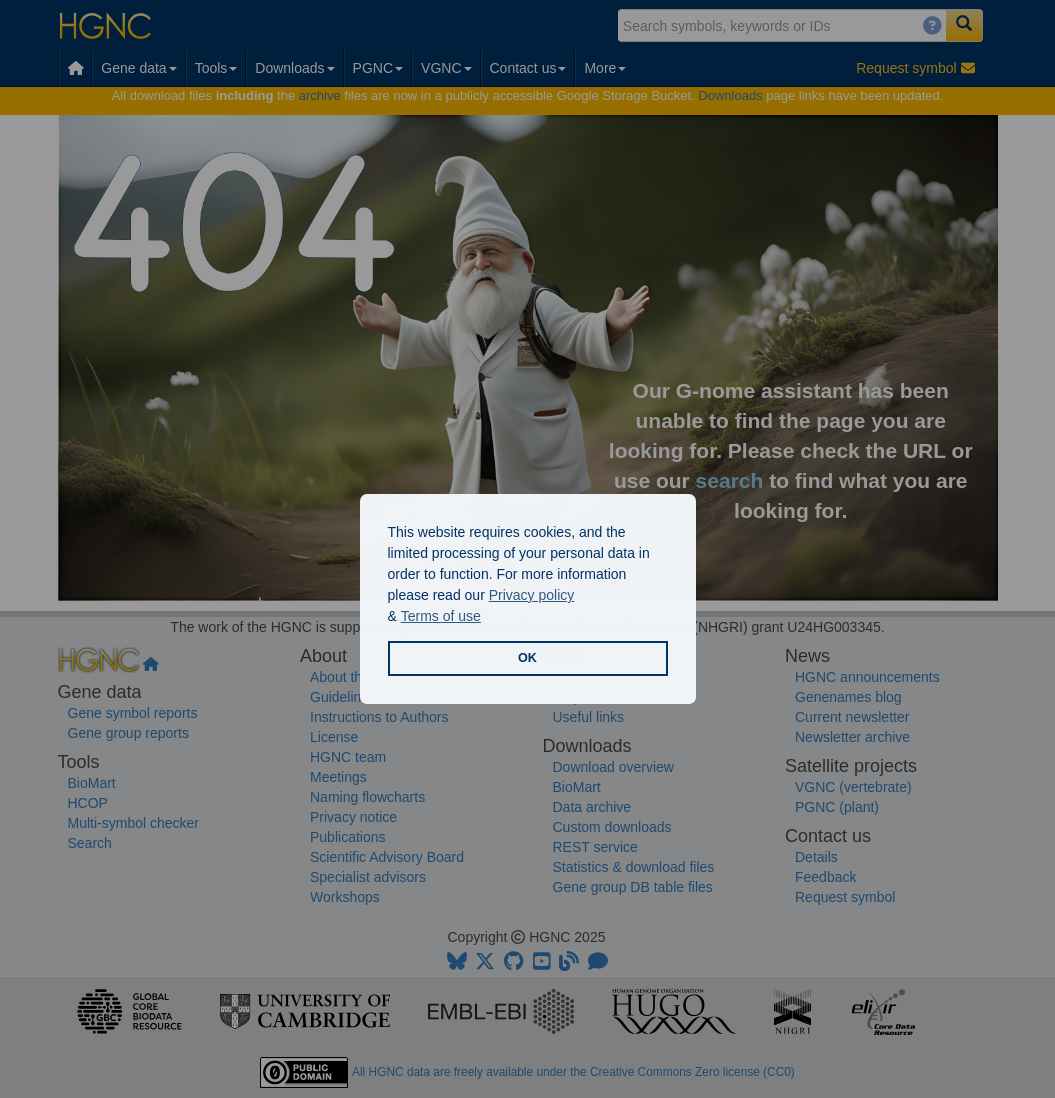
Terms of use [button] (441, 616)
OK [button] (527, 658)
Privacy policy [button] (532, 595)
